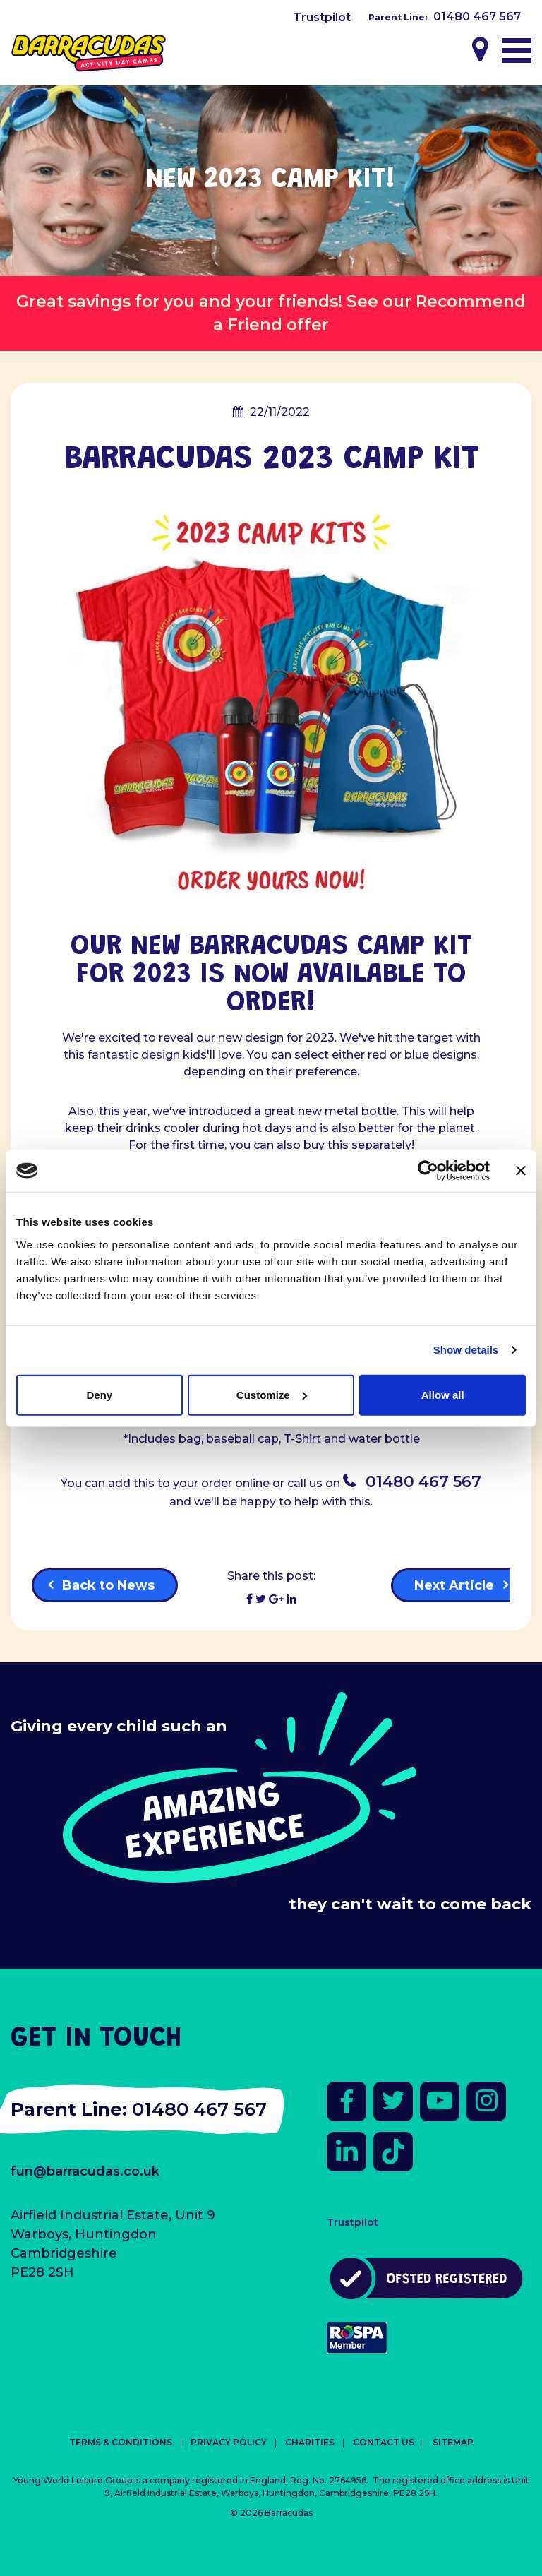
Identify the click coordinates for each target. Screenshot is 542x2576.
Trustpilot (322, 17)
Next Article (454, 1585)
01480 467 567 (477, 16)
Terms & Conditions (120, 2442)
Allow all (442, 1394)
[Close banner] (521, 1171)
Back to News (108, 1585)
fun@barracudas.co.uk (85, 2171)
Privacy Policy (229, 2442)
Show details (466, 1350)
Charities (310, 2442)
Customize (271, 1394)
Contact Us (383, 2442)
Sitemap (453, 2442)
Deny (99, 1394)
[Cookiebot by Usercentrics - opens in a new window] (428, 1170)
